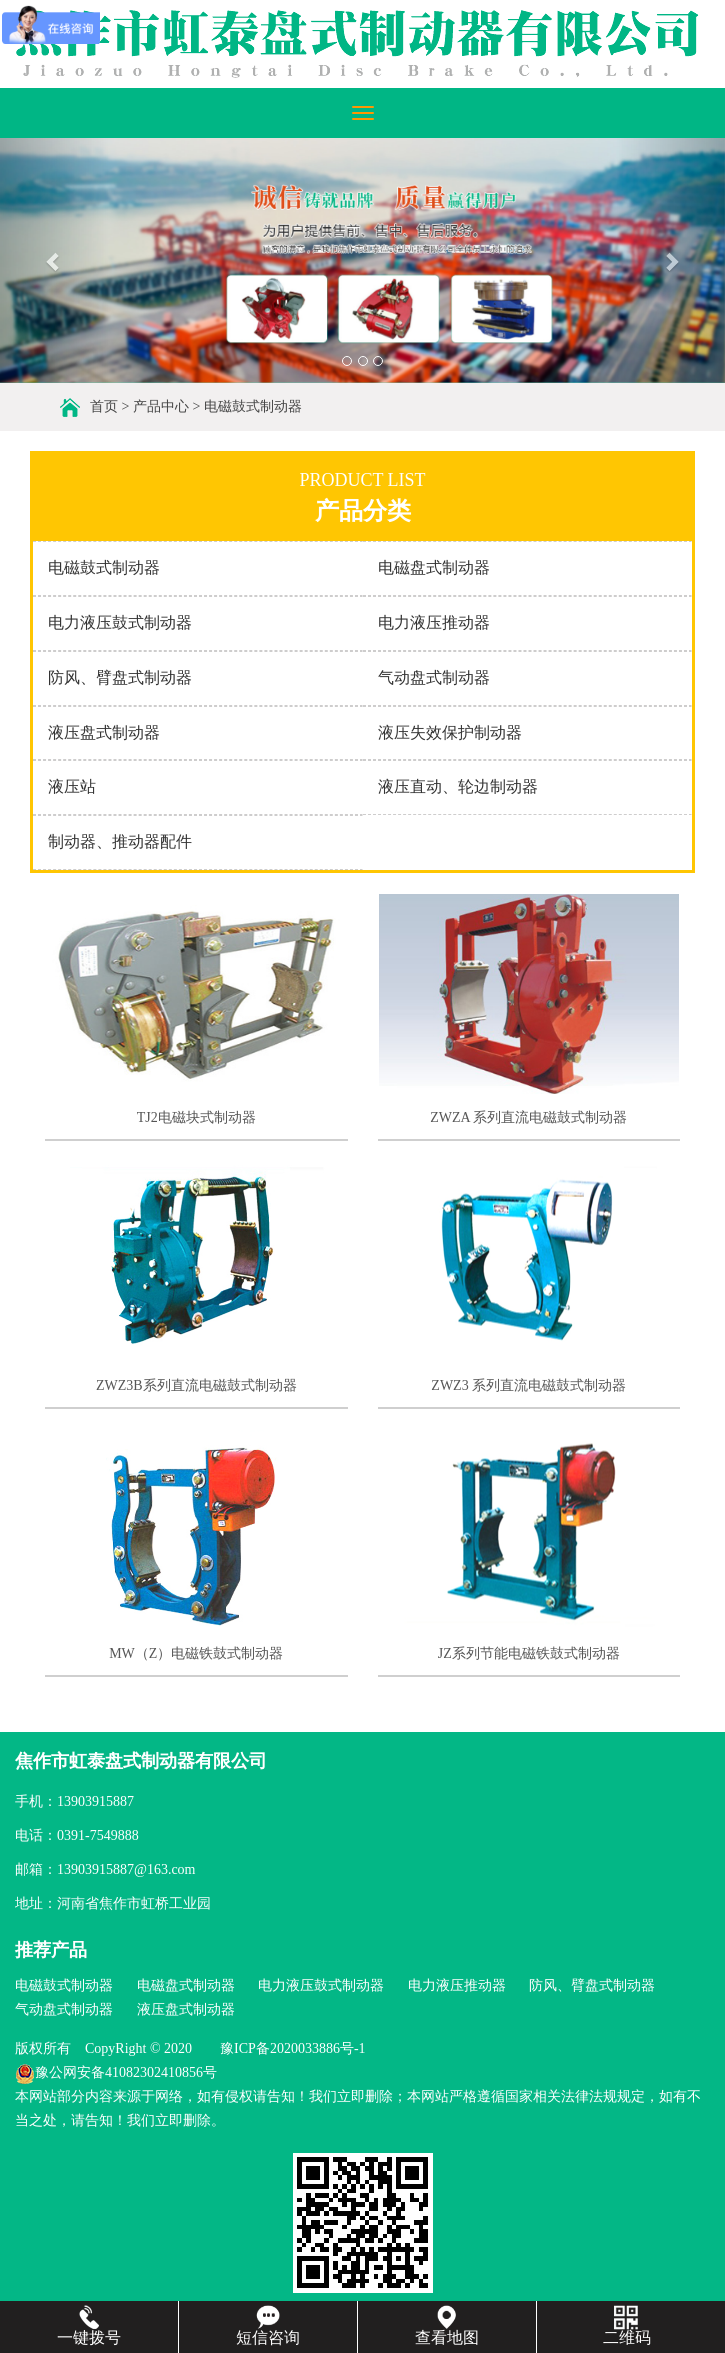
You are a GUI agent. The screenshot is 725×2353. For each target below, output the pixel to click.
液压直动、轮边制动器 (458, 786)
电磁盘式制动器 (434, 567)
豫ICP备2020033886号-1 (292, 2048)
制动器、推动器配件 (120, 841)
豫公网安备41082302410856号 (116, 2072)
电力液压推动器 (434, 622)
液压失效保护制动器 (450, 732)
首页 (104, 406)
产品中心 (161, 406)
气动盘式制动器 (434, 677)
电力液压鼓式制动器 (120, 622)
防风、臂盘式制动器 (120, 677)
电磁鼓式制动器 (253, 406)
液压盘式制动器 (104, 732)
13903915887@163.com (126, 1869)
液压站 (72, 786)
